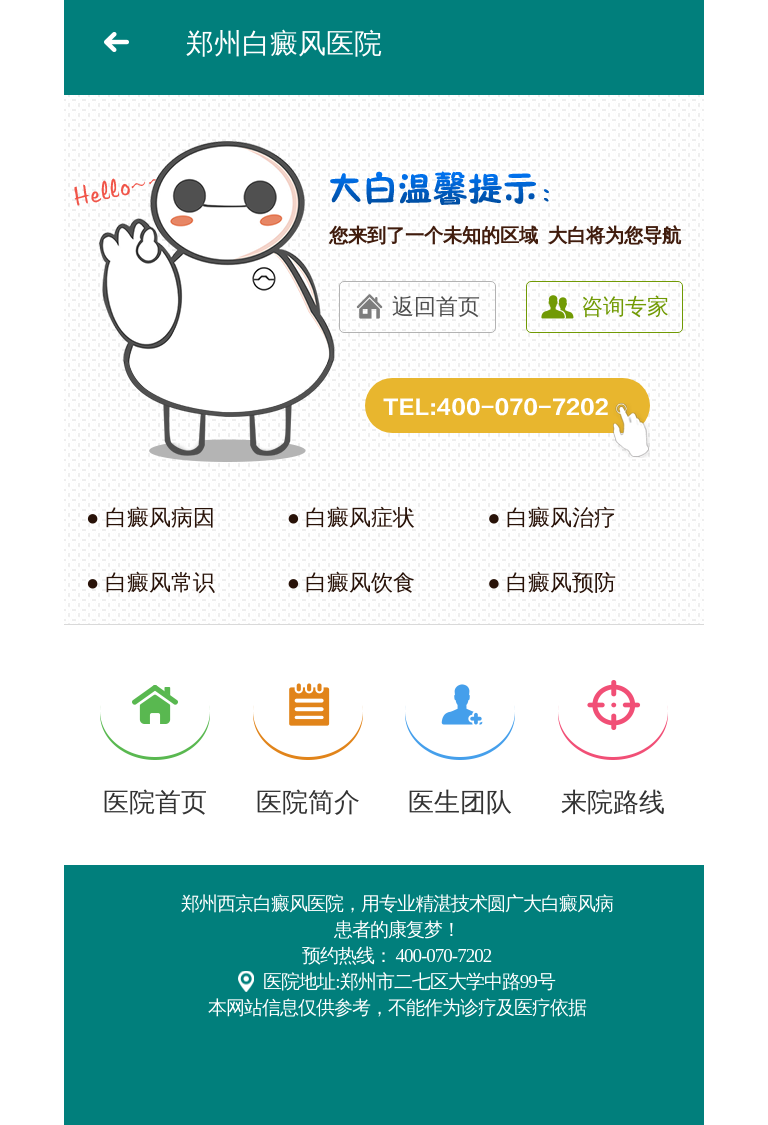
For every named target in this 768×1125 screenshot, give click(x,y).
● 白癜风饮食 (351, 582)
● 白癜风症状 (351, 517)
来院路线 (613, 802)
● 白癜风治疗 (551, 517)
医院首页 (155, 802)
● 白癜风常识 (150, 582)
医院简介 (308, 802)
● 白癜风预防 (551, 582)
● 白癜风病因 (150, 517)
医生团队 (460, 802)
